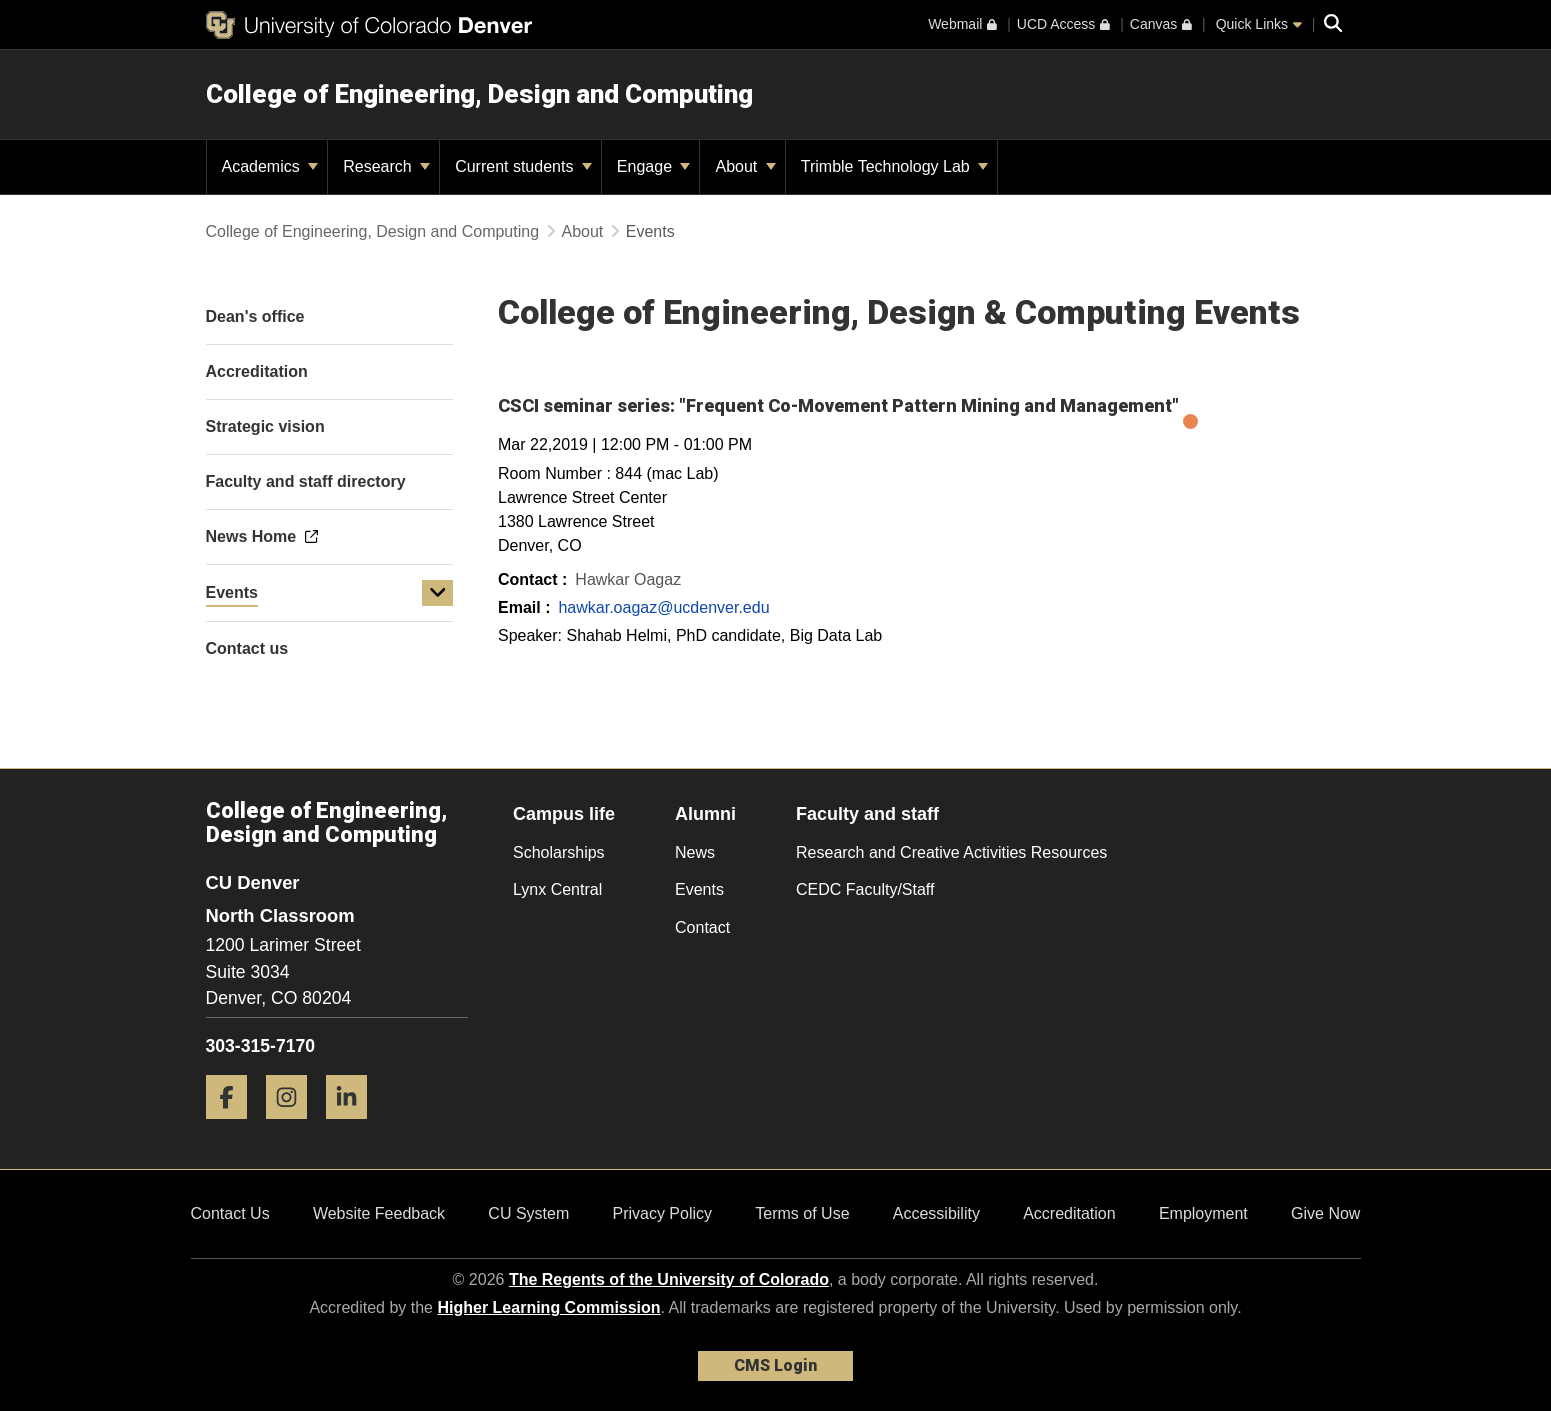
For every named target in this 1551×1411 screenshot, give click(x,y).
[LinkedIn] (354, 1126)
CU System (528, 1213)
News (695, 852)
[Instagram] (294, 1126)
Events (232, 592)
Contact (702, 927)
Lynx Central (557, 889)
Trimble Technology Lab (894, 166)
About (745, 166)
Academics (270, 166)
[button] (438, 593)
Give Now (1325, 1213)
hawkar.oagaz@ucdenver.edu (663, 607)
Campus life (564, 814)
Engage (654, 166)
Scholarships (559, 852)
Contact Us (230, 1213)
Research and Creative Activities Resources (951, 852)
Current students (523, 166)
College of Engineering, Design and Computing (479, 94)
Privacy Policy (662, 1213)
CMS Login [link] (775, 1365)
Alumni (705, 814)
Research (386, 166)
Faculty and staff (867, 814)
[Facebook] (234, 1126)
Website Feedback (379, 1213)
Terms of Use (802, 1213)
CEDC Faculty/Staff (865, 889)
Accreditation (1069, 1213)
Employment (1203, 1213)
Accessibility (936, 1213)
